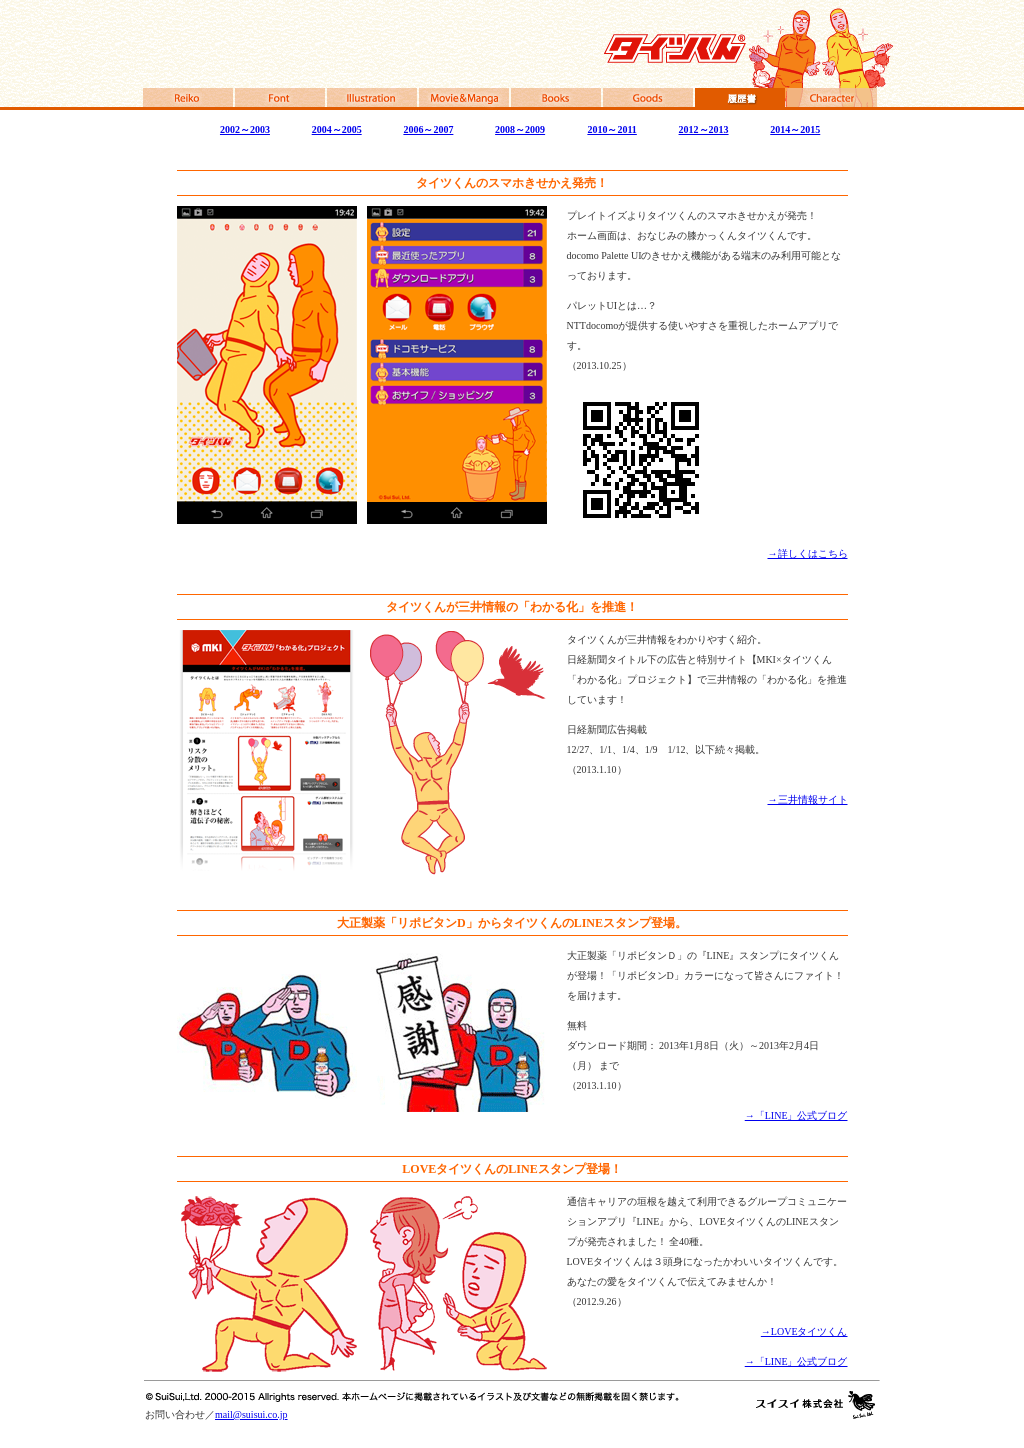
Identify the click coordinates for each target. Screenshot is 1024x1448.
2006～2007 (428, 129)
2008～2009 (520, 129)
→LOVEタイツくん (804, 1331)
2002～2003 (245, 129)
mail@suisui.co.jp (251, 1414)
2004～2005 (337, 129)
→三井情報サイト (808, 799)
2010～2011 (611, 129)
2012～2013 (704, 129)
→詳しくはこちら (808, 553)
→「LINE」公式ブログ (796, 1115)
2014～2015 (795, 129)
